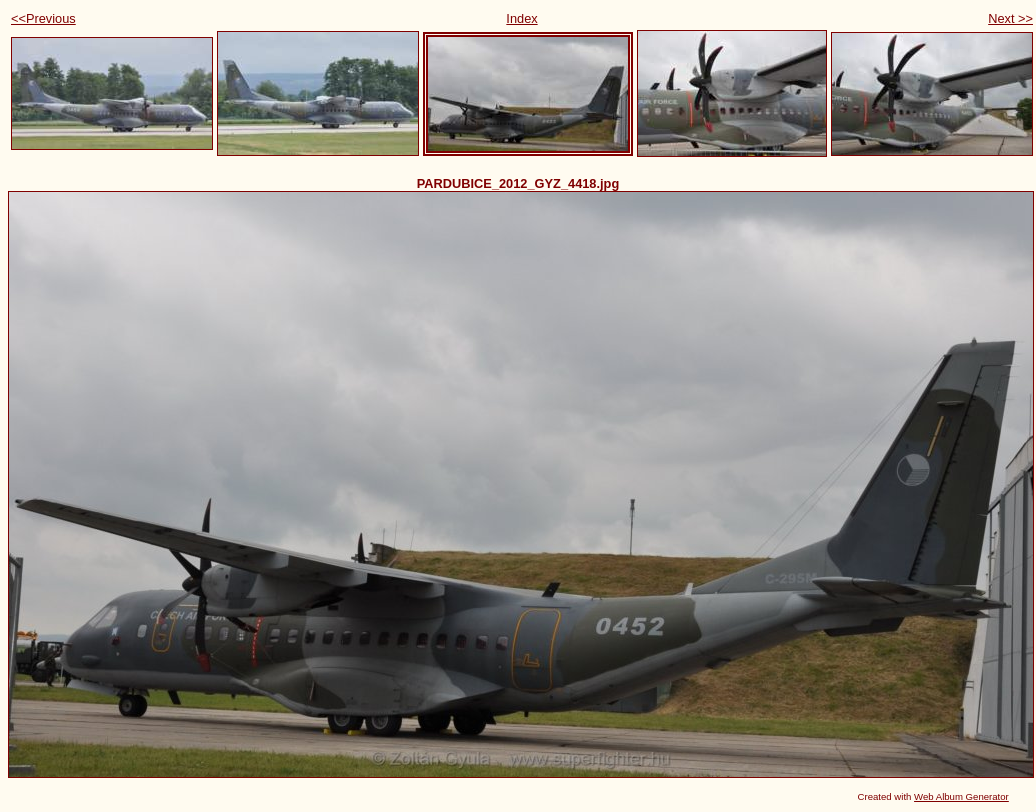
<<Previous (43, 18)
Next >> (1010, 18)
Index (521, 18)
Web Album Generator (961, 796)
